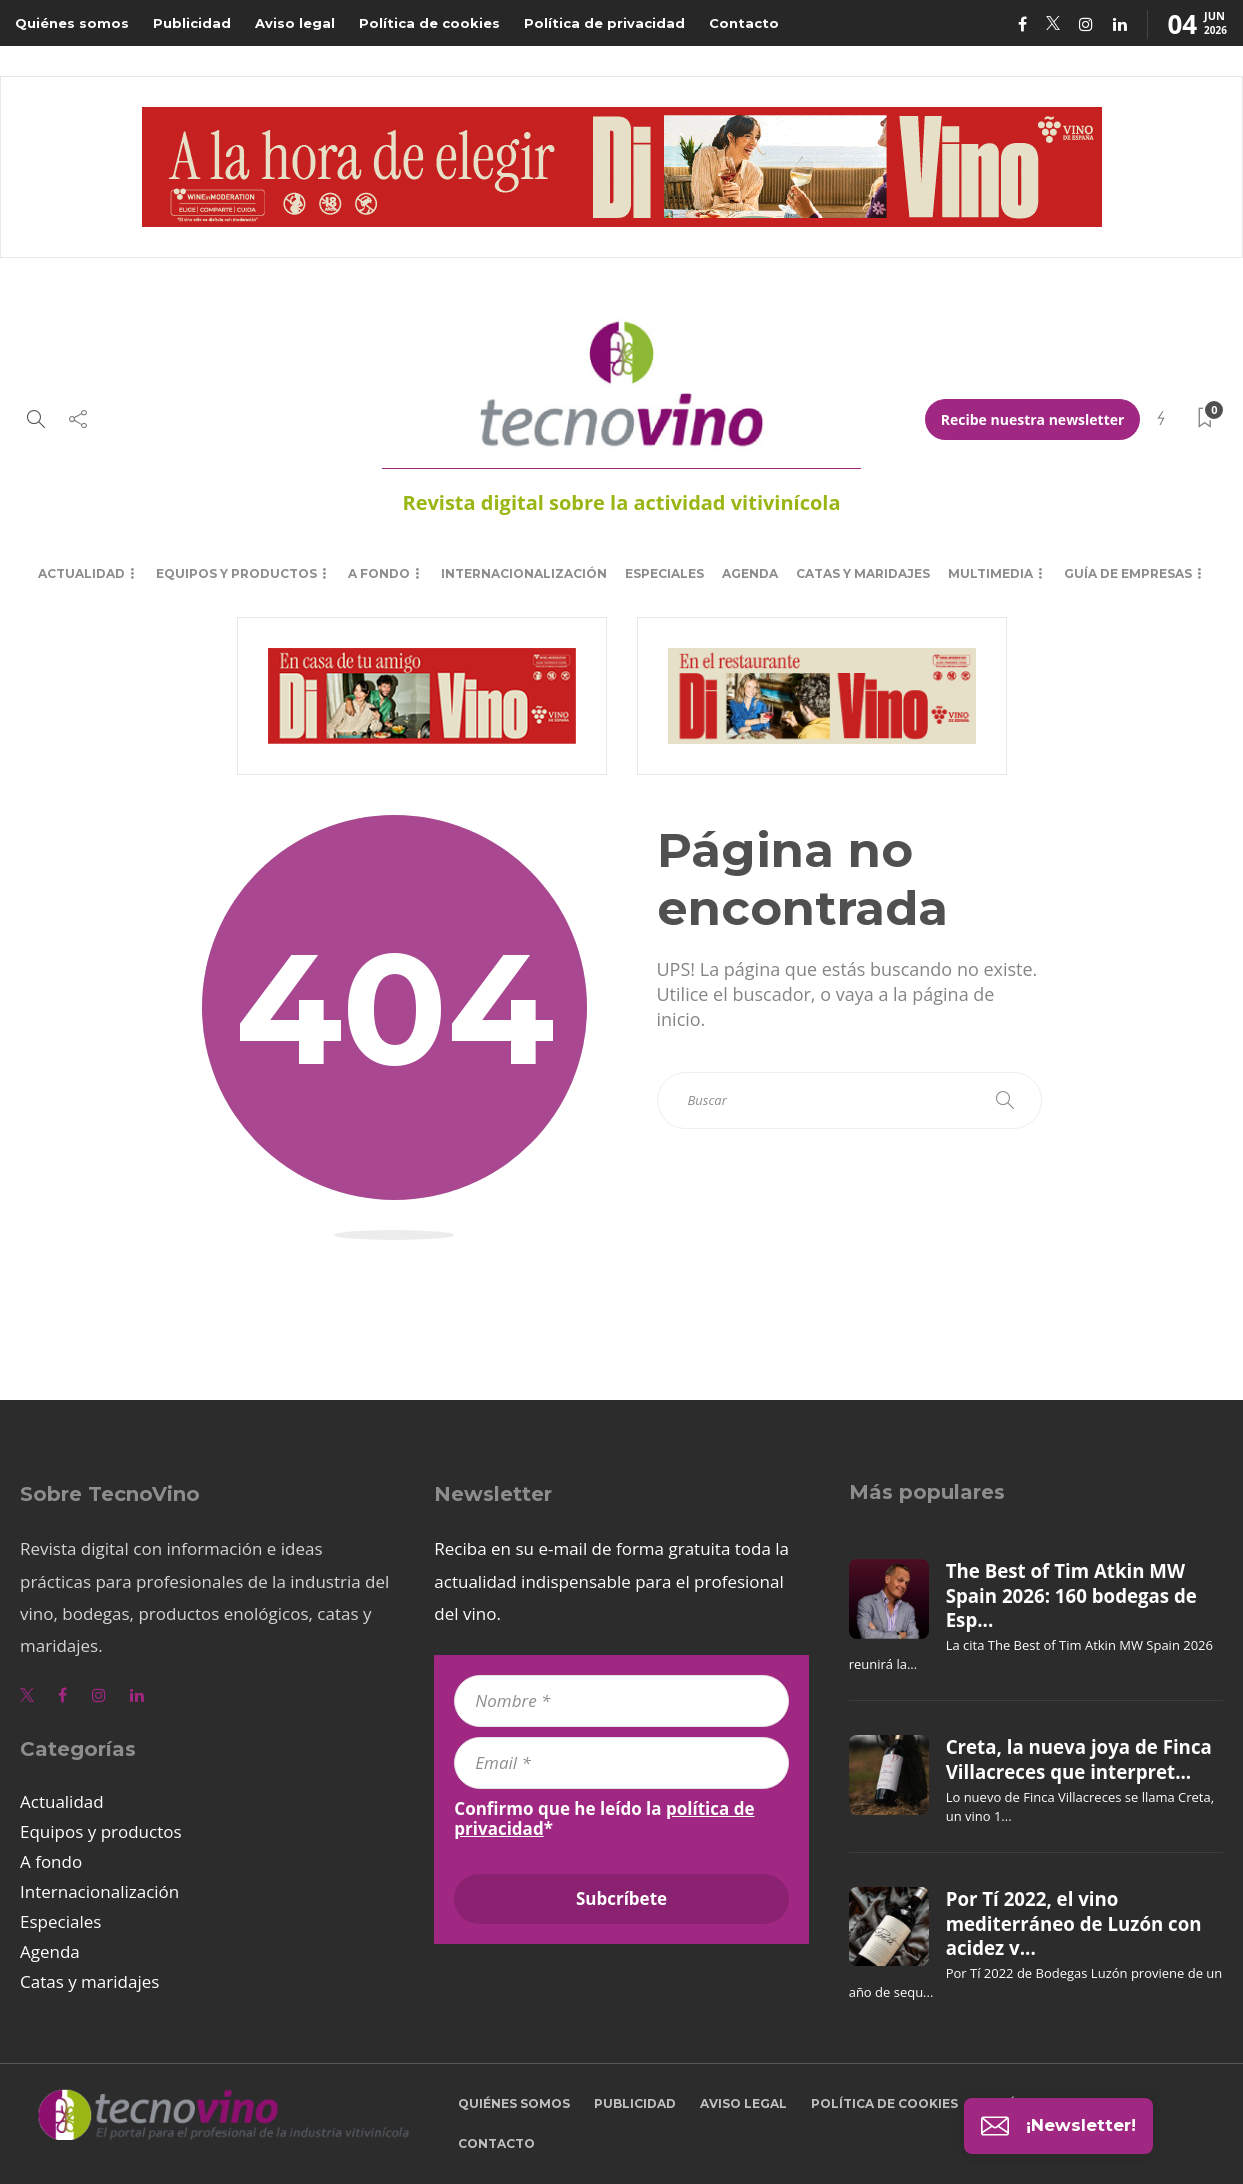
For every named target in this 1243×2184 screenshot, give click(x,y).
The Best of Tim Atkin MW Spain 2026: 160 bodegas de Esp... (1071, 1595)
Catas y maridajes (863, 573)
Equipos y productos (236, 573)
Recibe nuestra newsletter (1033, 419)
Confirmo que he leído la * (604, 1819)
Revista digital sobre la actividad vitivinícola (621, 502)
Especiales (664, 573)
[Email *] (621, 1763)
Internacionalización (524, 573)
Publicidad (192, 23)
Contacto (744, 23)
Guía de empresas (1128, 573)
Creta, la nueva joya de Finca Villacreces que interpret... (1079, 1759)
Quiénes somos (72, 23)
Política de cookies (429, 23)
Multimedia (990, 573)
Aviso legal (295, 23)
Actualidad (81, 573)
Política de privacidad (604, 23)
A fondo (379, 573)
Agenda (750, 573)
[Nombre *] (621, 1701)
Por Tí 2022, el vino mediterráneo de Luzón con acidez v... (1074, 1923)
